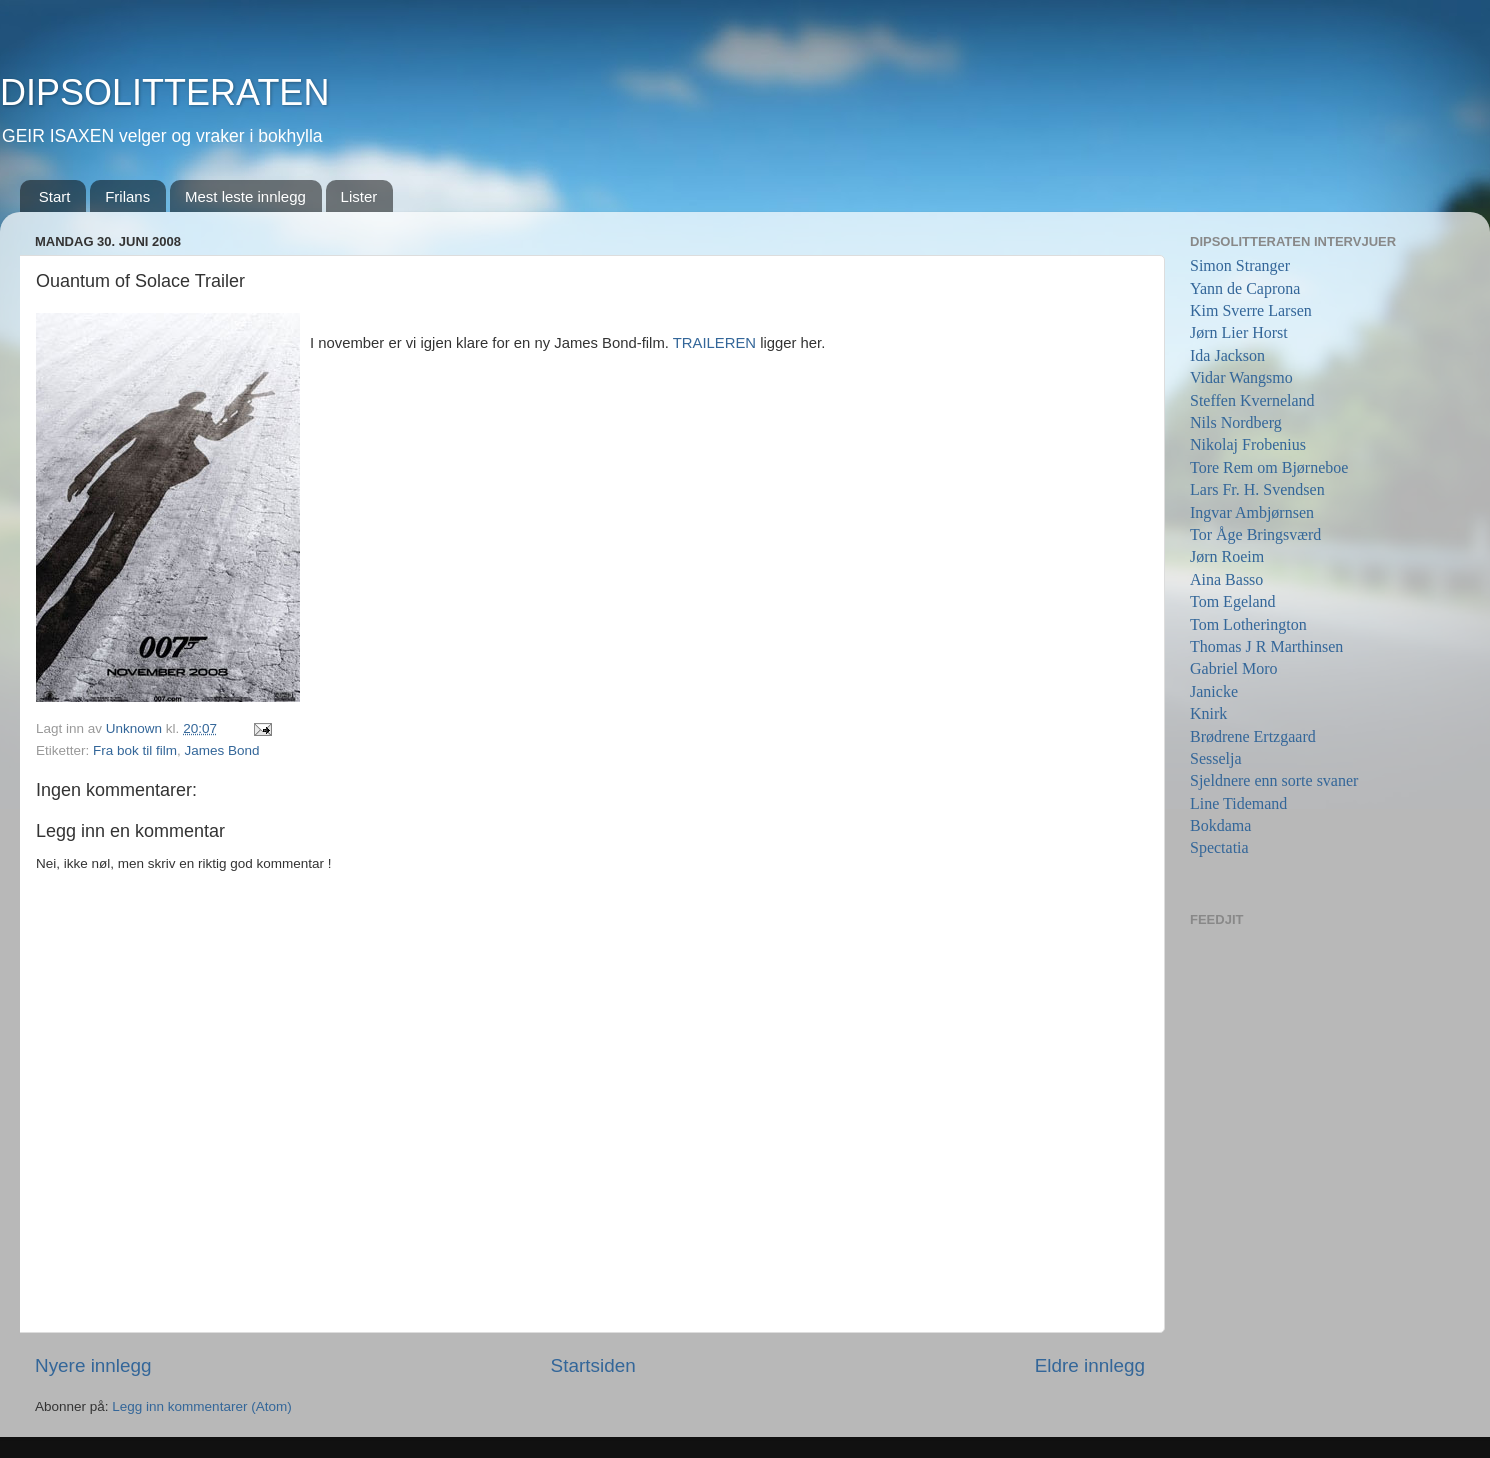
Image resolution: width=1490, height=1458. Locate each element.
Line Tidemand (1238, 803)
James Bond (222, 750)
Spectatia (1219, 847)
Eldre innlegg (1090, 1365)
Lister (359, 196)
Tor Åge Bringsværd (1255, 534)
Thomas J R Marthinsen (1266, 646)
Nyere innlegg (93, 1365)
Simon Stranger (1240, 265)
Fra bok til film (135, 750)
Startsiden (593, 1365)
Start (55, 196)
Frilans (127, 196)
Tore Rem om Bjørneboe (1269, 467)
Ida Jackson (1227, 355)
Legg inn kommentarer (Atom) (201, 1406)
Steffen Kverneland (1252, 400)
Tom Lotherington (1248, 624)
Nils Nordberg (1236, 422)
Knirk (1208, 713)
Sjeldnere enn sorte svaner (1274, 780)
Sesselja (1216, 758)
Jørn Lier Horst (1239, 332)
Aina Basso (1226, 579)
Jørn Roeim (1227, 556)
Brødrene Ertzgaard (1253, 736)
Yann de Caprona (1245, 288)
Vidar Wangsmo (1241, 377)
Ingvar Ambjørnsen (1252, 512)
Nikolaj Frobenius (1248, 444)
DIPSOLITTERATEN (164, 92)
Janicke (1214, 691)
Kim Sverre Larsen (1251, 310)
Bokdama (1220, 825)
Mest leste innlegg (245, 196)
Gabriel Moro (1234, 668)
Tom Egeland (1233, 601)
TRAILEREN (716, 343)
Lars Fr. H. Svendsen (1257, 489)
